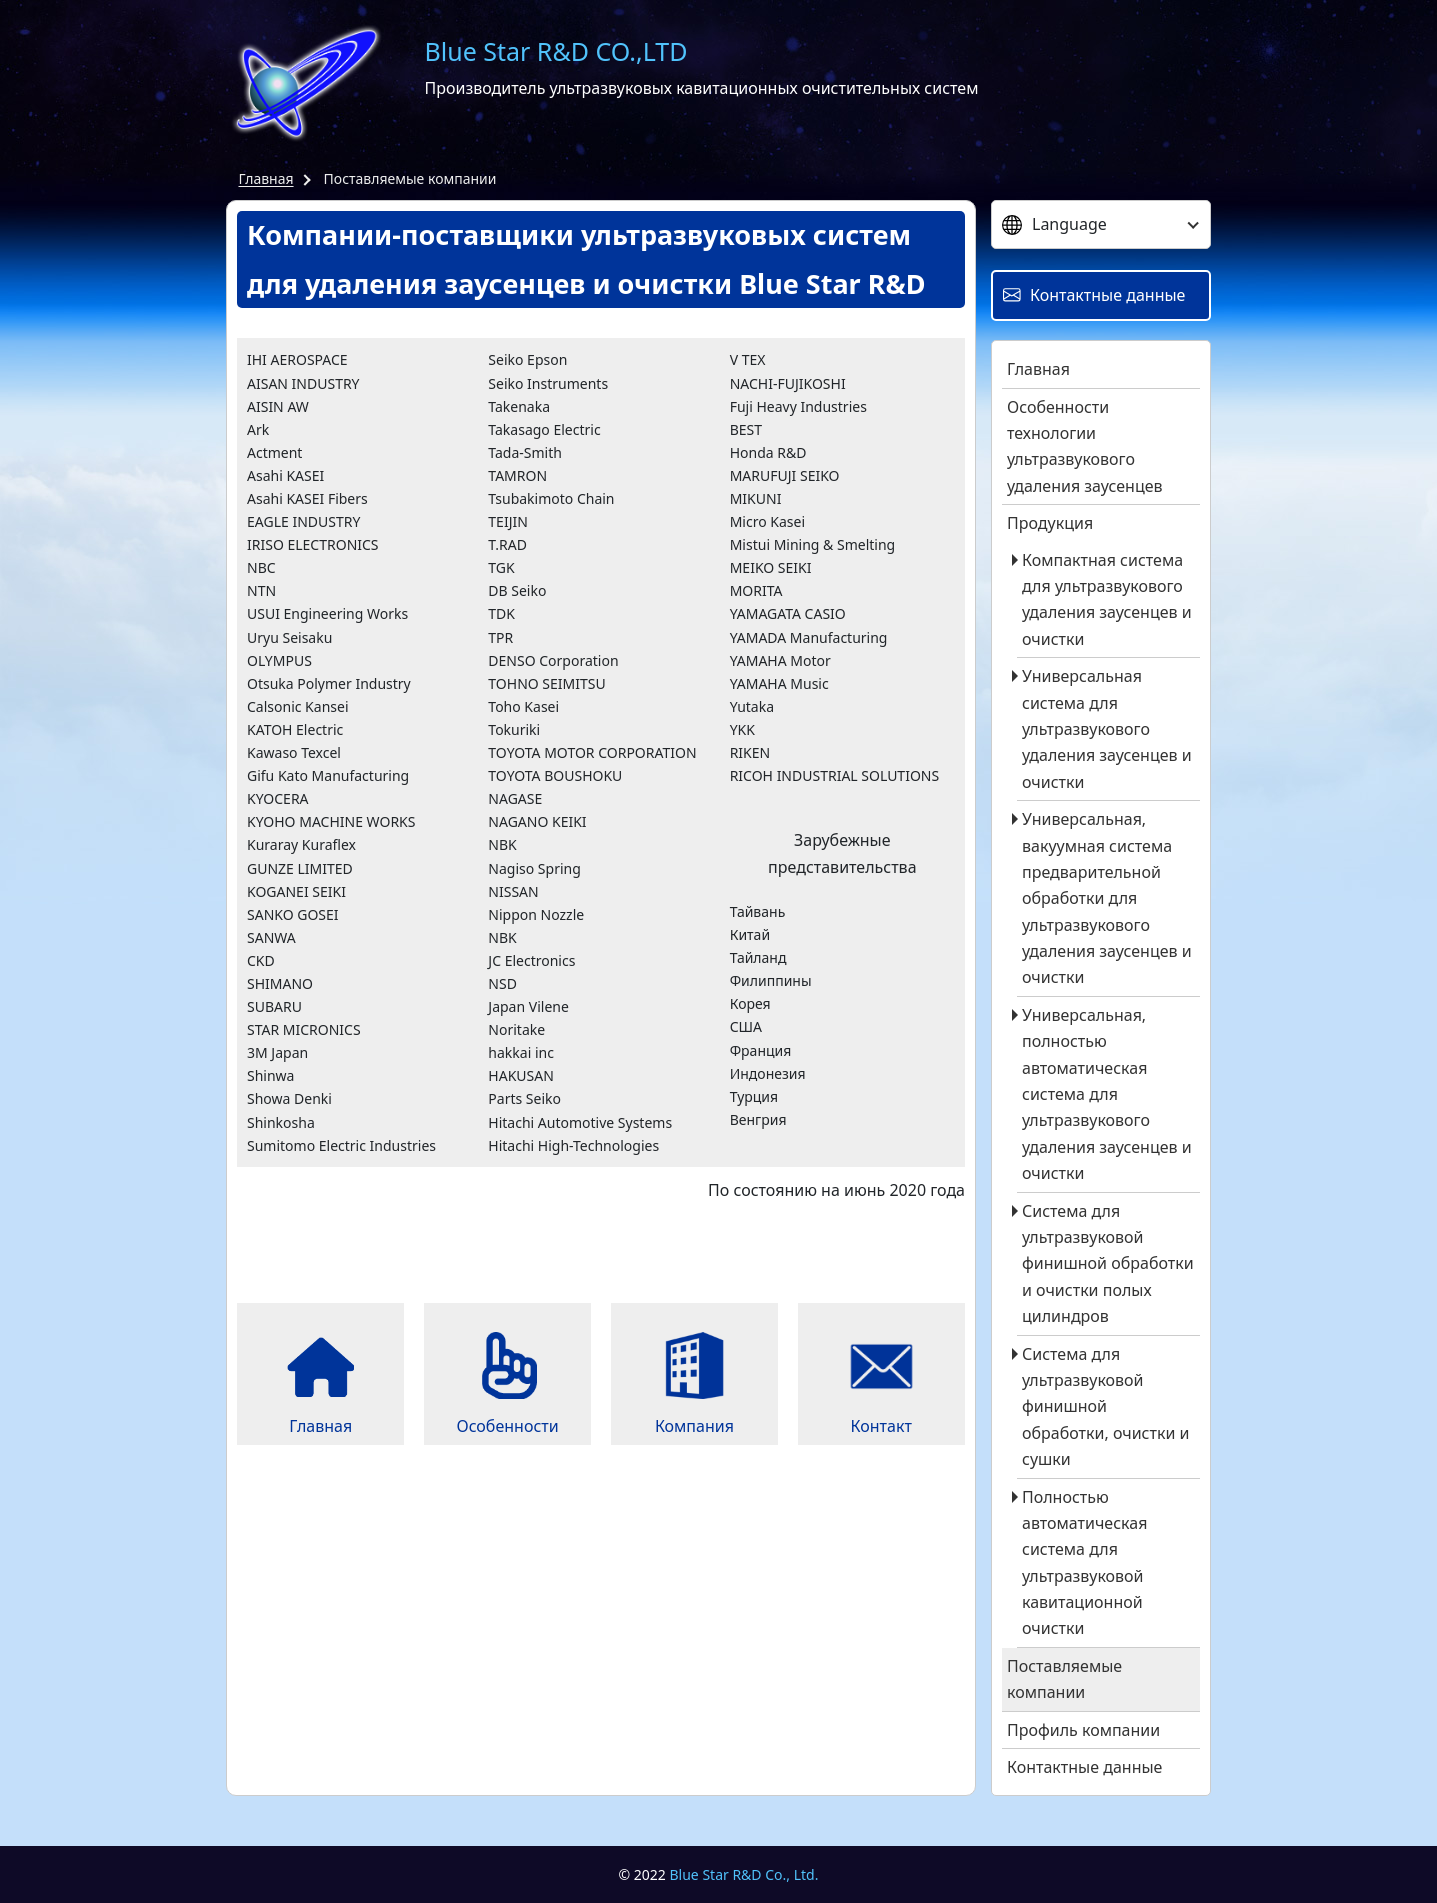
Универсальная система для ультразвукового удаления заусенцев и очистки (1107, 729)
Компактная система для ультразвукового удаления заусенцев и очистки (1107, 599)
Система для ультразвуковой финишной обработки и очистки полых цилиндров (1108, 1264)
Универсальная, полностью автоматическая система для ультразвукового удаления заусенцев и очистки (1107, 1094)
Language (1054, 224)
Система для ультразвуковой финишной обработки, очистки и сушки (1105, 1407)
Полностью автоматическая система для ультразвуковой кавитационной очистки (1084, 1563)
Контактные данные (1084, 1767)
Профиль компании (1083, 1730)
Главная (266, 178)
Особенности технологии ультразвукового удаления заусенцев (1085, 446)
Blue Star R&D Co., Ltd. (744, 1874)
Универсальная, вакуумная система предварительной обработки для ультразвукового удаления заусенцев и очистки (1107, 898)
